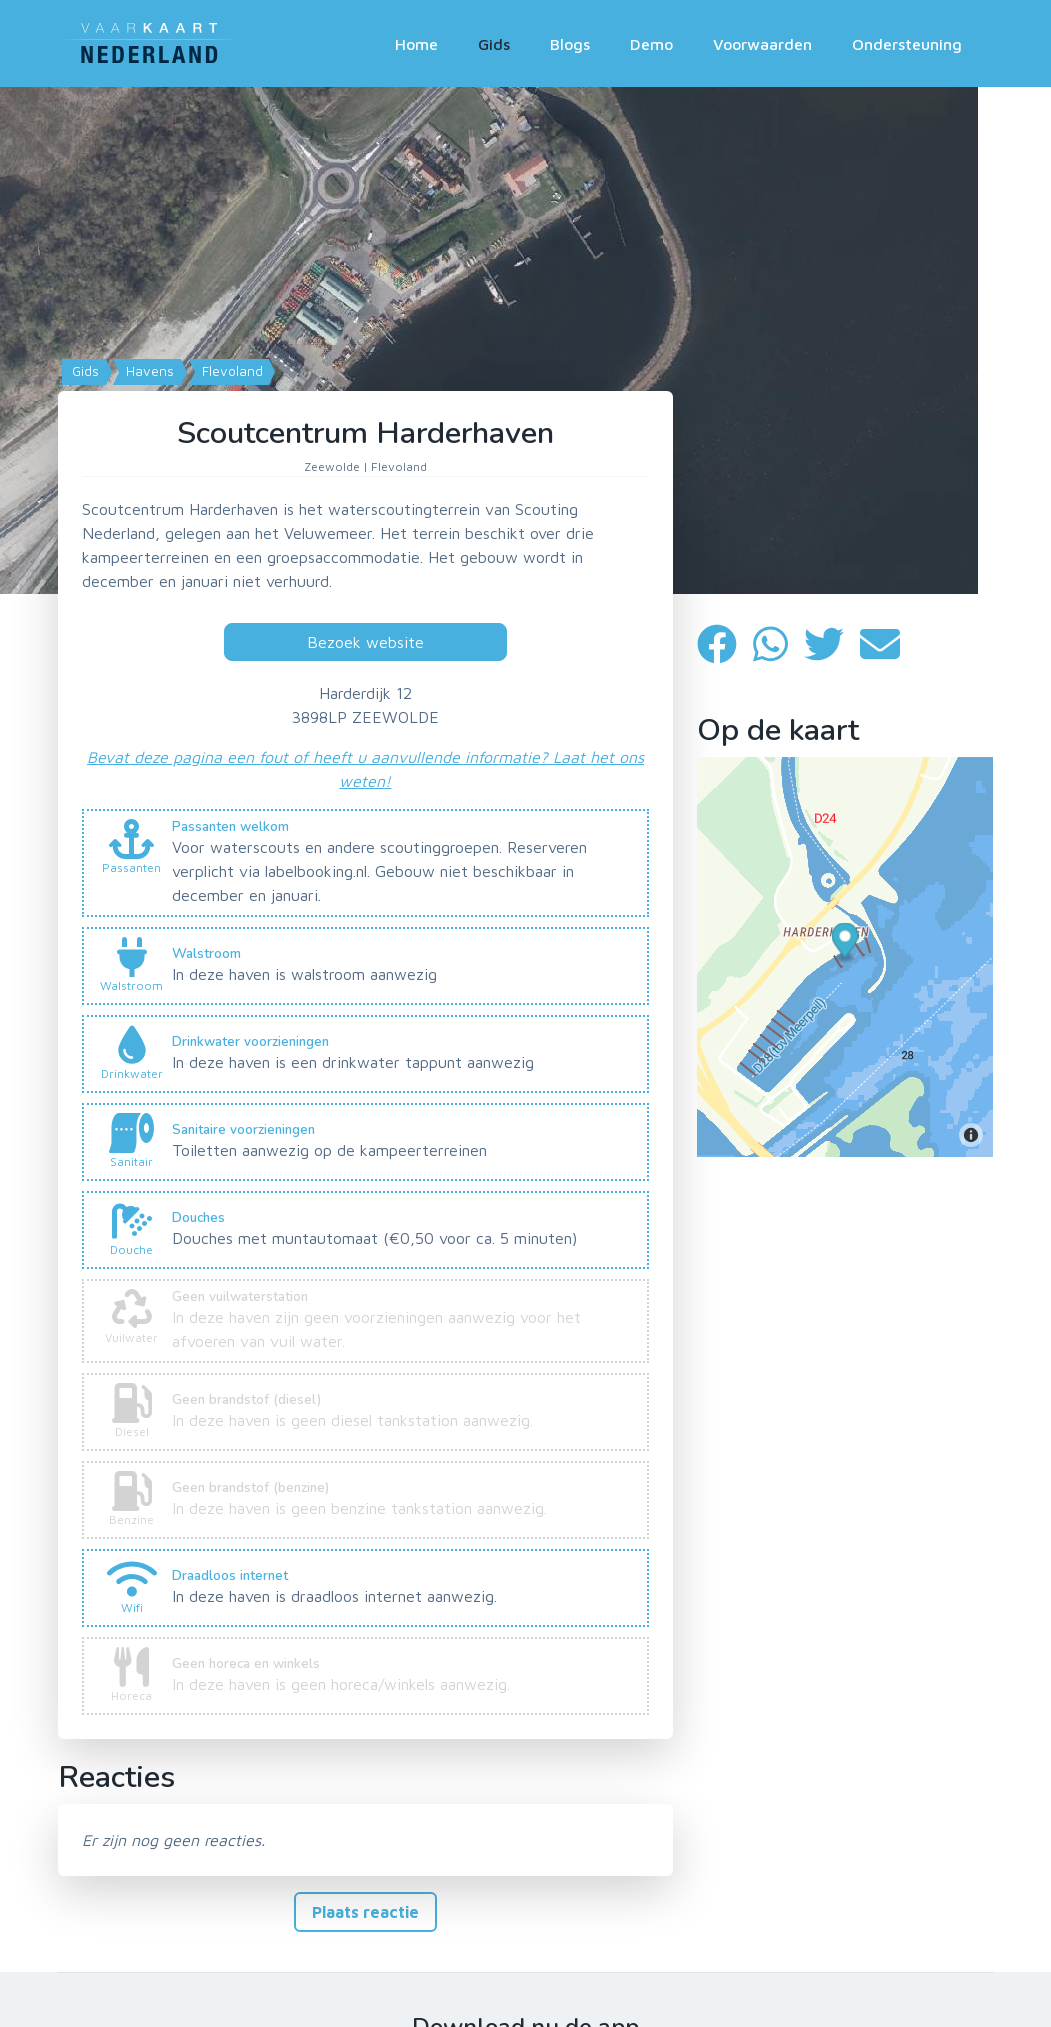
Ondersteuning (907, 44)
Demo (651, 44)
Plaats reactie (365, 1912)
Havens (148, 371)
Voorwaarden (762, 44)
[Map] (525, 340)
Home (416, 44)
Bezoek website (365, 642)
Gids (494, 44)
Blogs (570, 44)
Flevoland (230, 371)
